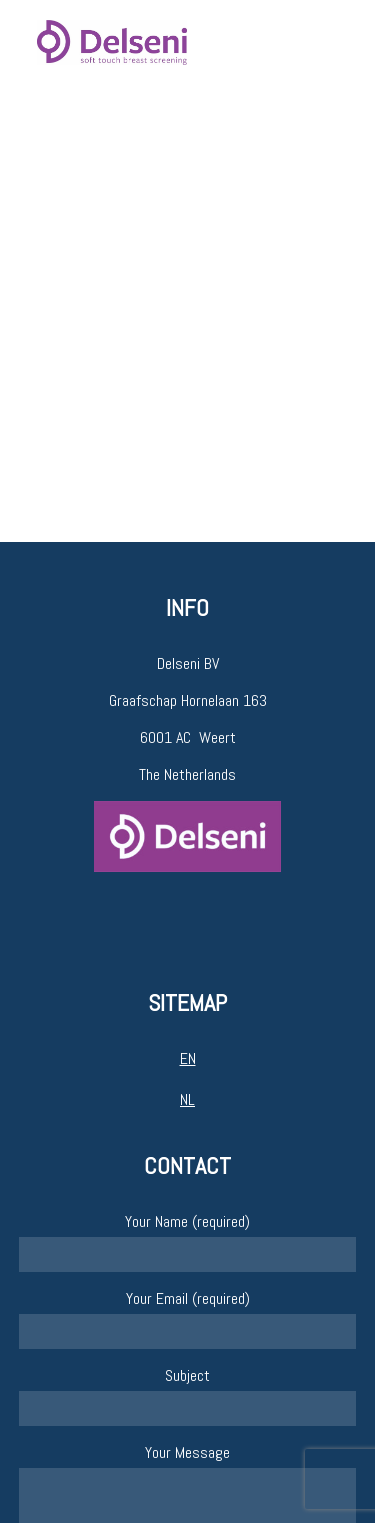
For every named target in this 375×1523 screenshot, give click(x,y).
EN (188, 1058)
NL (187, 1099)
